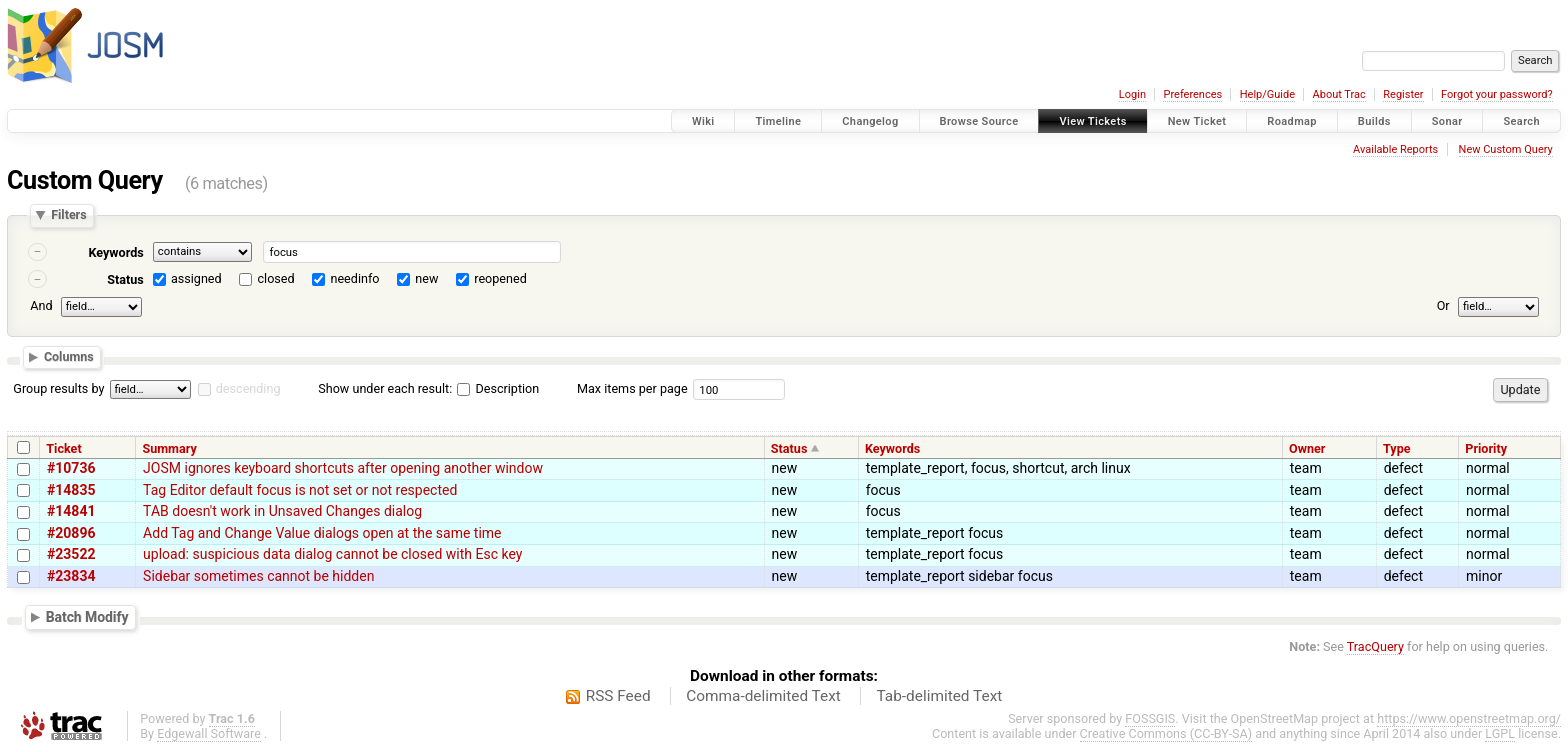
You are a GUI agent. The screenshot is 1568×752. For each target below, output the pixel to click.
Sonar (1447, 121)
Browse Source (979, 121)
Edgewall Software (209, 733)
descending (248, 388)
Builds (1374, 121)
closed (276, 278)
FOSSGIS (1150, 718)
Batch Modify (87, 617)
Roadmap (1292, 121)
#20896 (71, 533)
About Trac (1339, 94)
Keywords (115, 252)
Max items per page (632, 388)
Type (1397, 448)
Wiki (703, 121)
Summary (169, 448)
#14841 (71, 511)
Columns (69, 357)
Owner (1307, 448)
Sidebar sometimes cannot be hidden (258, 576)
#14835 (71, 490)
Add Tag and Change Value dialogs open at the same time (322, 533)
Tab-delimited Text (939, 696)
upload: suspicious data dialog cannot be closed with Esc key (332, 554)
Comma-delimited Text (763, 696)
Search (1521, 121)
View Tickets (1092, 121)
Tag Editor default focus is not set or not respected (300, 490)
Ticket (63, 448)
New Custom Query (1506, 149)
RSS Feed (618, 696)
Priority (1486, 448)
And (41, 305)
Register (1403, 94)
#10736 (71, 468)
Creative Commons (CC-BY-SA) (1166, 733)
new (426, 278)
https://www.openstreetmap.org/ (1469, 718)
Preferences (1192, 94)
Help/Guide (1267, 94)
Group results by (58, 388)
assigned (196, 278)
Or (1443, 305)
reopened (500, 278)
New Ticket (1197, 121)
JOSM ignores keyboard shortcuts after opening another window (343, 468)
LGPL (1500, 733)
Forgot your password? (1497, 94)
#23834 (71, 576)
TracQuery (1375, 646)
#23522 (71, 554)
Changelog (870, 121)
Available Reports (1395, 149)
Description (498, 388)
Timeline (778, 121)
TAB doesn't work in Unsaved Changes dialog (282, 511)
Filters (68, 215)
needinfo (354, 278)
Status (125, 279)
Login (1132, 94)
